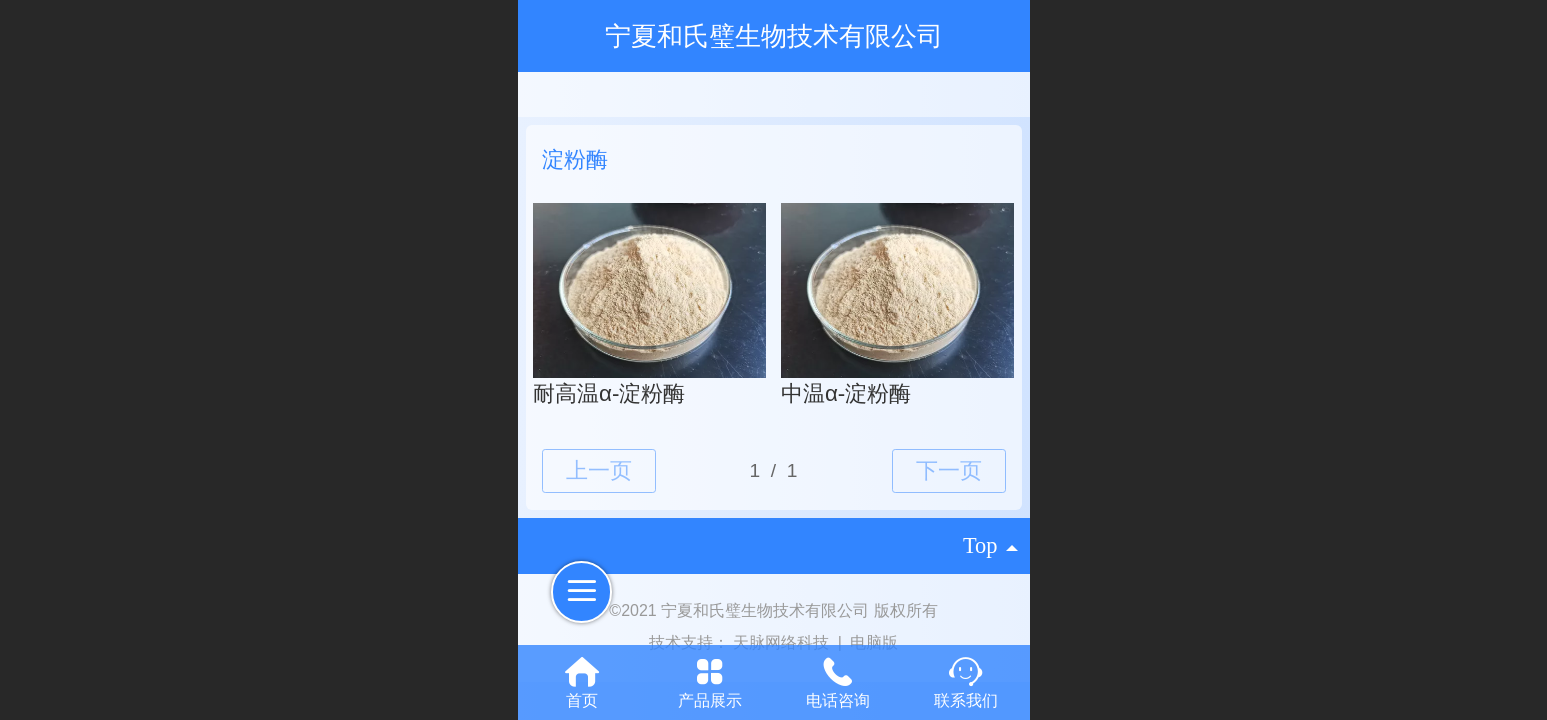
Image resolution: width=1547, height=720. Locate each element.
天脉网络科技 (783, 642)
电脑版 (874, 642)
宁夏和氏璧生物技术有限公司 (774, 36)
